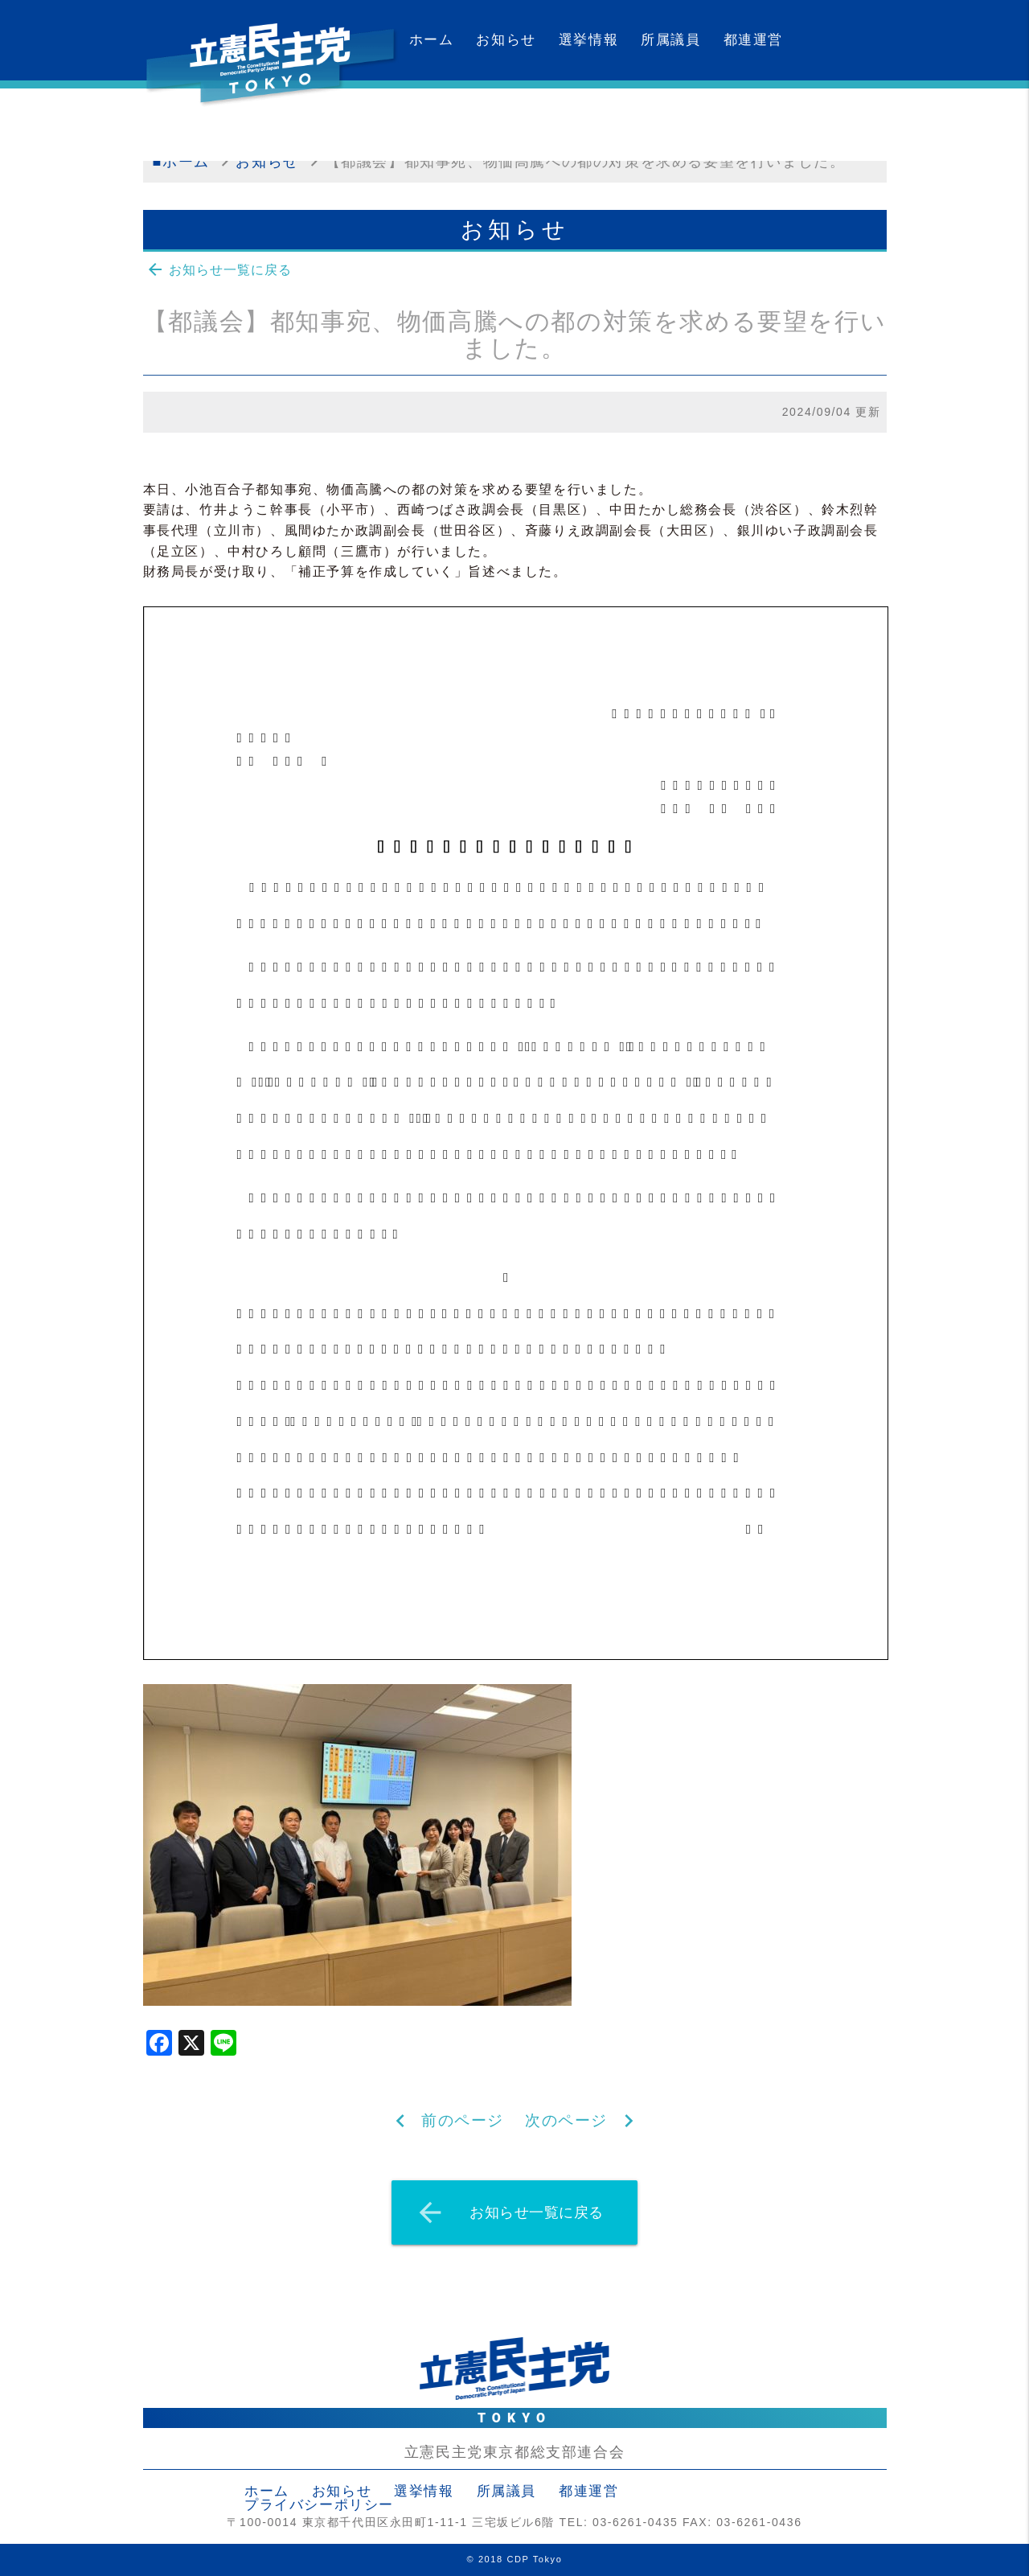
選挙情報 (588, 39)
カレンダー (446, 120)
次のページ (566, 2120)
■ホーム (181, 162)
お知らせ (505, 39)
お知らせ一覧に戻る (219, 269)
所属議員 (670, 39)
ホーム (431, 39)
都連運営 (753, 39)
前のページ (462, 2120)
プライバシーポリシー (319, 2505)
